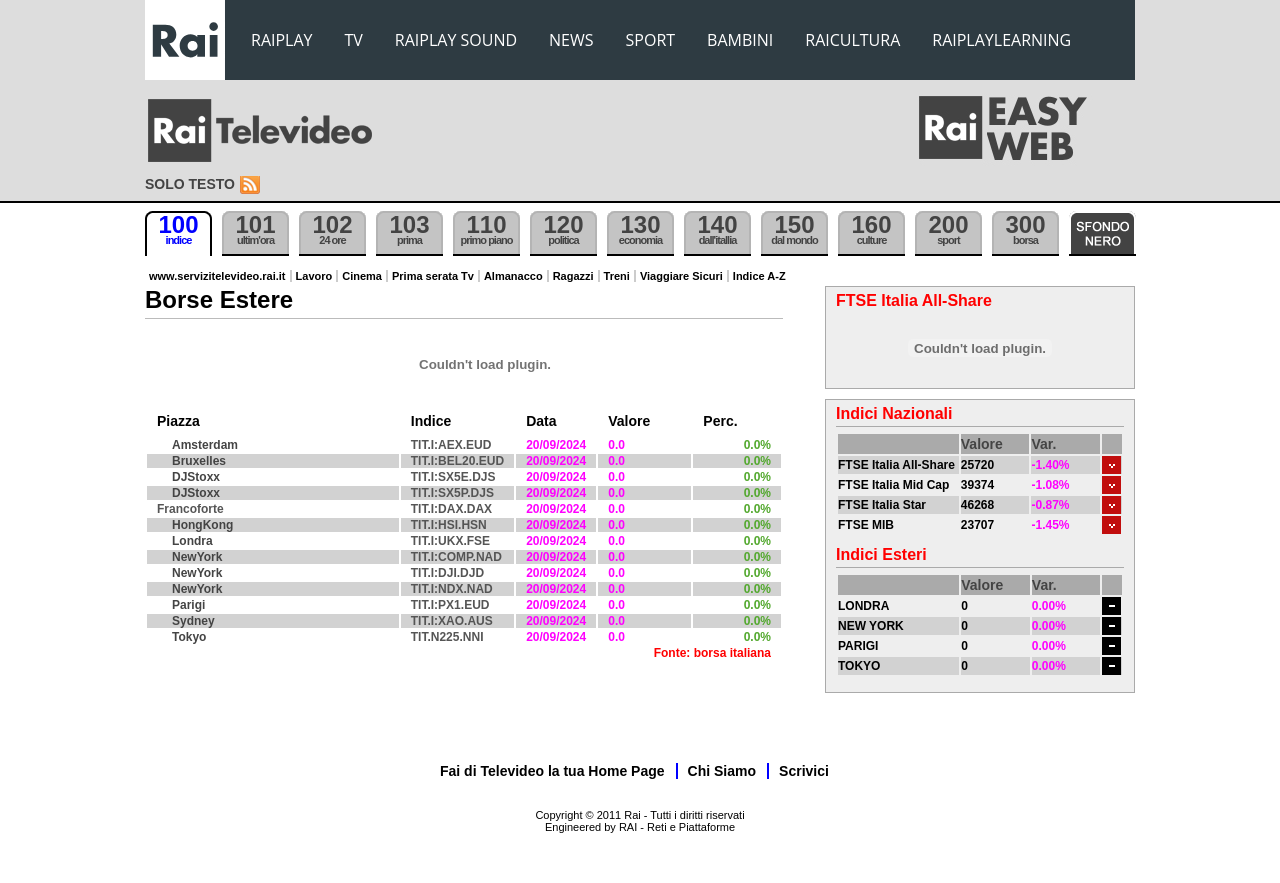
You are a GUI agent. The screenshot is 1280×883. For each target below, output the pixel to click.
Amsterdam (205, 445)
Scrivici (804, 771)
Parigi (188, 605)
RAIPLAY (282, 40)
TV (354, 40)
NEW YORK (871, 626)
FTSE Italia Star (882, 505)
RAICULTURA (852, 40)
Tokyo (189, 637)
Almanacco (513, 276)
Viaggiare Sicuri (681, 276)
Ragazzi (573, 276)
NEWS (571, 40)
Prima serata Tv (433, 276)
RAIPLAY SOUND (456, 40)
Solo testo (190, 184)
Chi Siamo (722, 771)
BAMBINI (740, 40)
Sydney (193, 621)
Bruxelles (199, 461)
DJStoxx (196, 477)
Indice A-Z (759, 276)
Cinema (362, 276)
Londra (192, 541)
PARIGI (858, 646)
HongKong (202, 525)
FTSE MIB (866, 525)
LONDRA (863, 606)
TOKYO (859, 666)
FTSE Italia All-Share (896, 465)
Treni (617, 276)
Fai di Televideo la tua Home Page (552, 771)
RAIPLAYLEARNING (1001, 40)
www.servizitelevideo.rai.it (217, 276)
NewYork (197, 557)
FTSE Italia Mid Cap (893, 485)
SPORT (651, 40)
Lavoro (314, 276)
